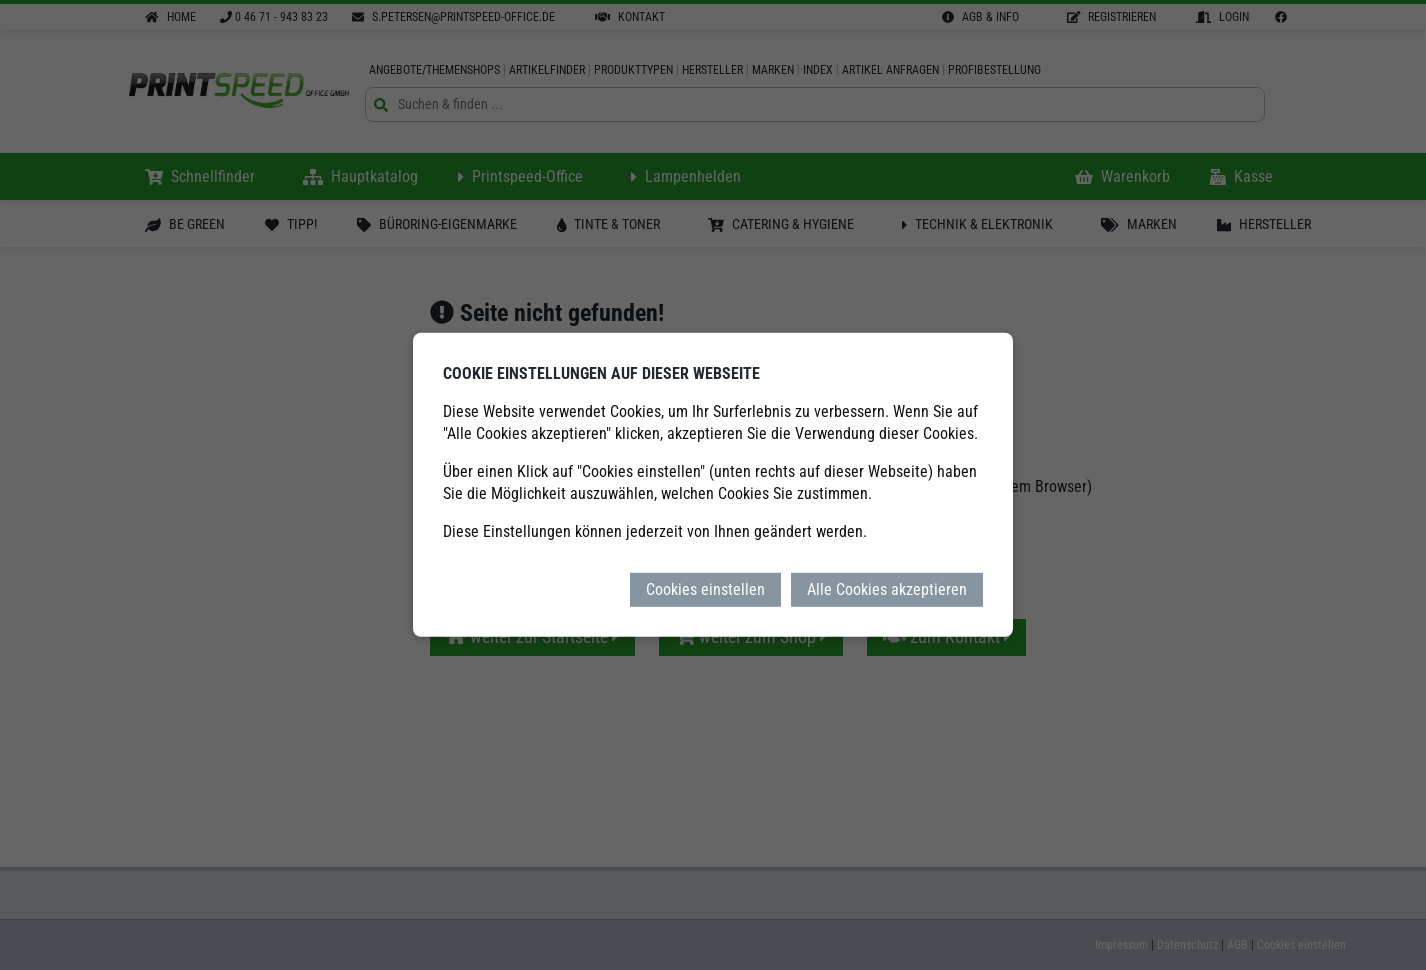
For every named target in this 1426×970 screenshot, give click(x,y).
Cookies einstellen (705, 589)
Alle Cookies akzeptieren (887, 589)
